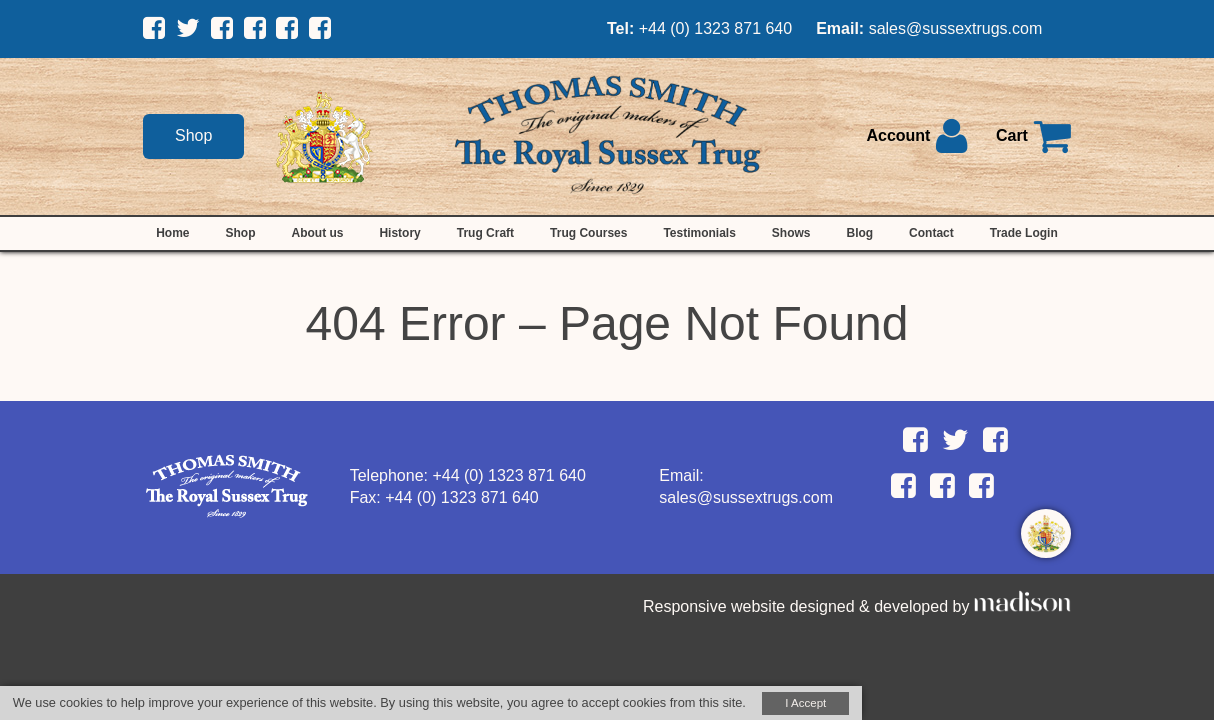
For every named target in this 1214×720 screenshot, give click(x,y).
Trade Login (1024, 233)
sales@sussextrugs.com (956, 28)
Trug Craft (485, 233)
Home (172, 233)
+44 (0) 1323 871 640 (715, 28)
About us (317, 233)
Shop (193, 135)
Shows (791, 233)
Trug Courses (588, 233)
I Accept (805, 703)
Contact (931, 233)
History (399, 233)
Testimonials (699, 233)
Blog (859, 233)
